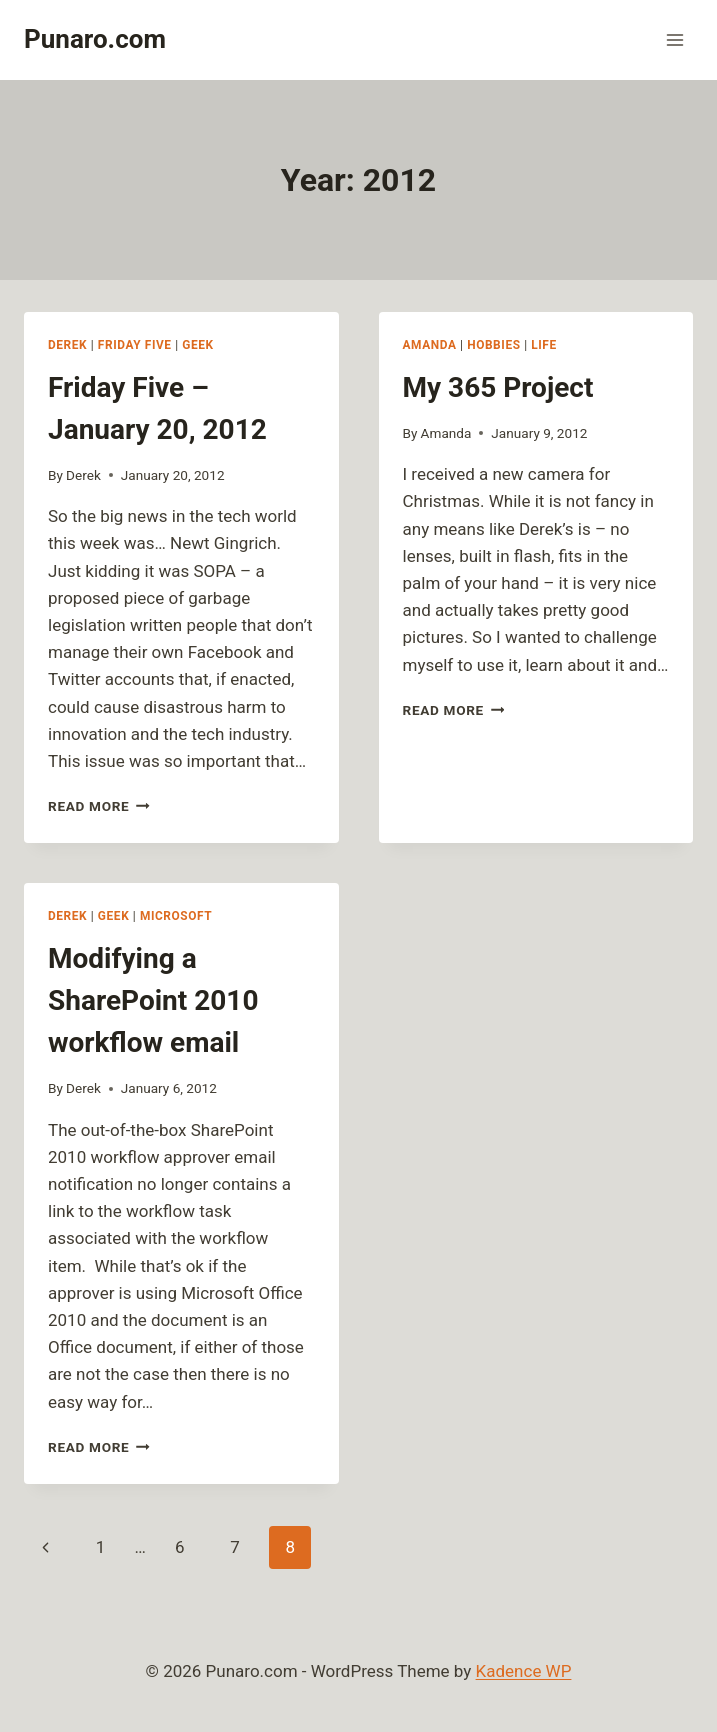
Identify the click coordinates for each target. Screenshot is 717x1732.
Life (544, 345)
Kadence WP (524, 1671)
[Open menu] (674, 39)
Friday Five (135, 345)
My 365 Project (498, 387)
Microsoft (176, 916)
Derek (67, 345)
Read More (99, 806)
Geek (197, 345)
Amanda (430, 345)
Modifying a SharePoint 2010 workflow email (153, 1000)
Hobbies (493, 345)
